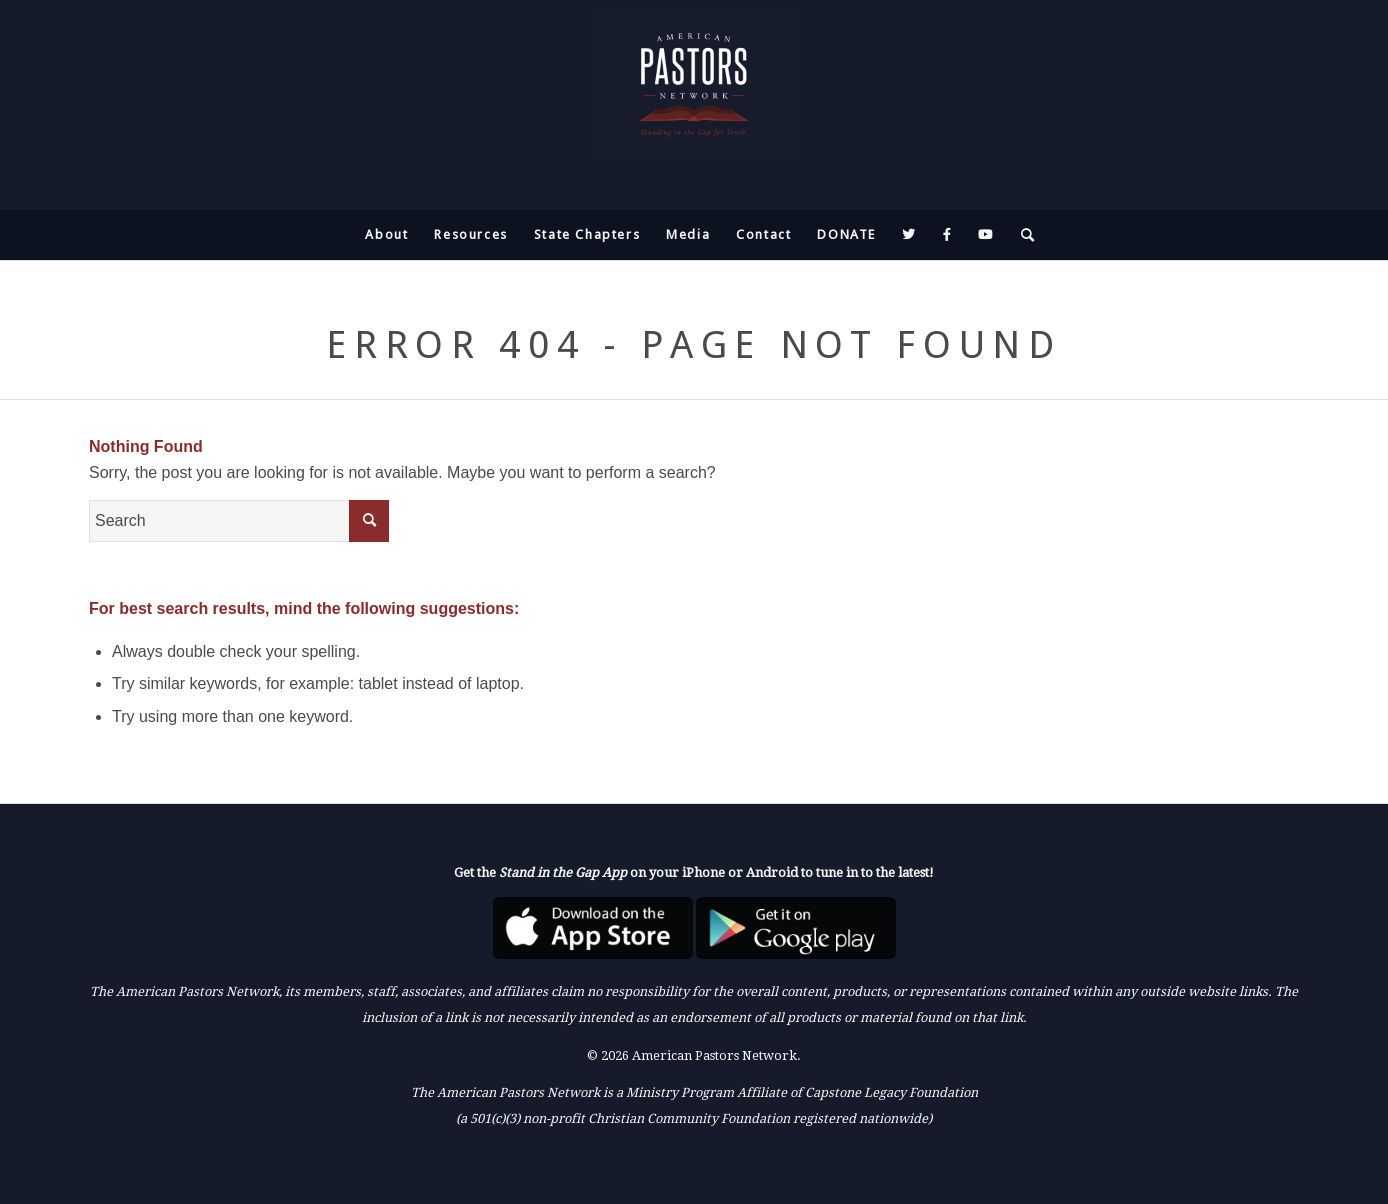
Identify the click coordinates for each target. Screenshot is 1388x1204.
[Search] (1022, 235)
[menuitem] (386, 235)
